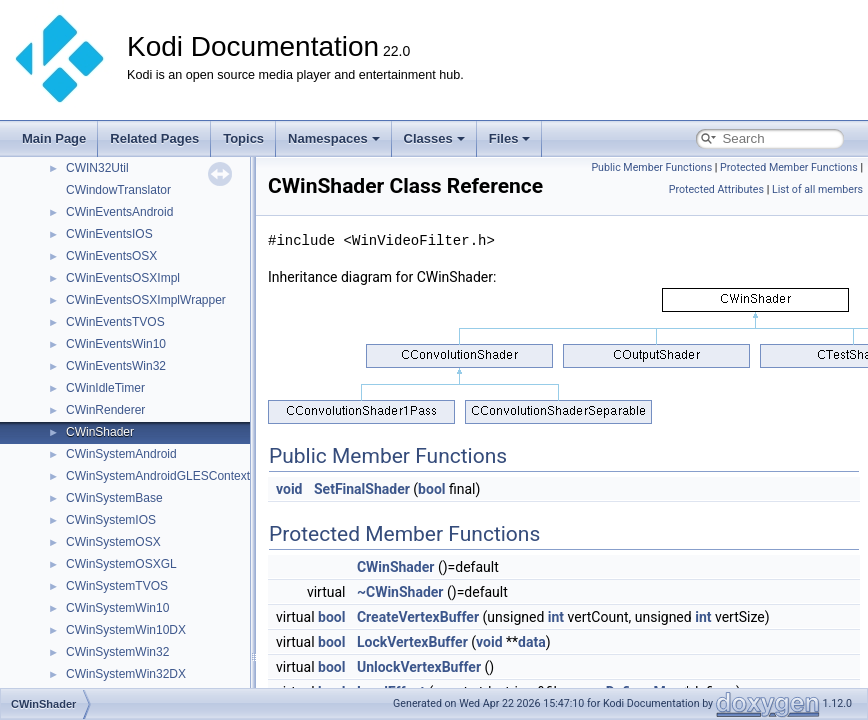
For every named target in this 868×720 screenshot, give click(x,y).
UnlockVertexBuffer (419, 667)
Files (510, 138)
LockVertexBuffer (412, 642)
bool (431, 489)
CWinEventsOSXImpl (123, 278)
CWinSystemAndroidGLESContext (158, 476)
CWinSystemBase (114, 498)
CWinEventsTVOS (115, 322)
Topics (243, 138)
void (289, 489)
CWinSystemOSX (113, 542)
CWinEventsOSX (111, 256)
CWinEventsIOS (109, 234)
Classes (434, 138)
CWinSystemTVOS (117, 586)
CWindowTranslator (118, 190)
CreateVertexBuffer (418, 617)
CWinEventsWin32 (116, 366)
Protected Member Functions (789, 167)
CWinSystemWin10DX (126, 630)
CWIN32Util (97, 168)
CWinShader (100, 432)
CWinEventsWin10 (116, 344)
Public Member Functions (651, 167)
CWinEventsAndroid (119, 212)
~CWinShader (400, 592)
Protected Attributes (716, 189)
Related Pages (154, 138)
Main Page (54, 138)
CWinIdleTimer (105, 388)
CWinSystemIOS (111, 520)
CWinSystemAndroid (121, 454)
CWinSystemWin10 (117, 608)
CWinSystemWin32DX (126, 674)
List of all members (817, 189)
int (556, 617)
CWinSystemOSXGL (121, 564)
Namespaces (334, 138)
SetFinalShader (362, 489)
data (532, 642)
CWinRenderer (105, 410)
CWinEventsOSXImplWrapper (146, 300)
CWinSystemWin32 (117, 652)
